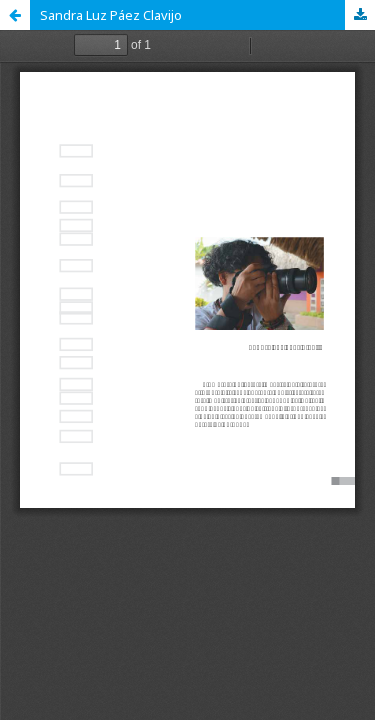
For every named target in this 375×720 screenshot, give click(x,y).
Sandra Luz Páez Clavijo (111, 15)
